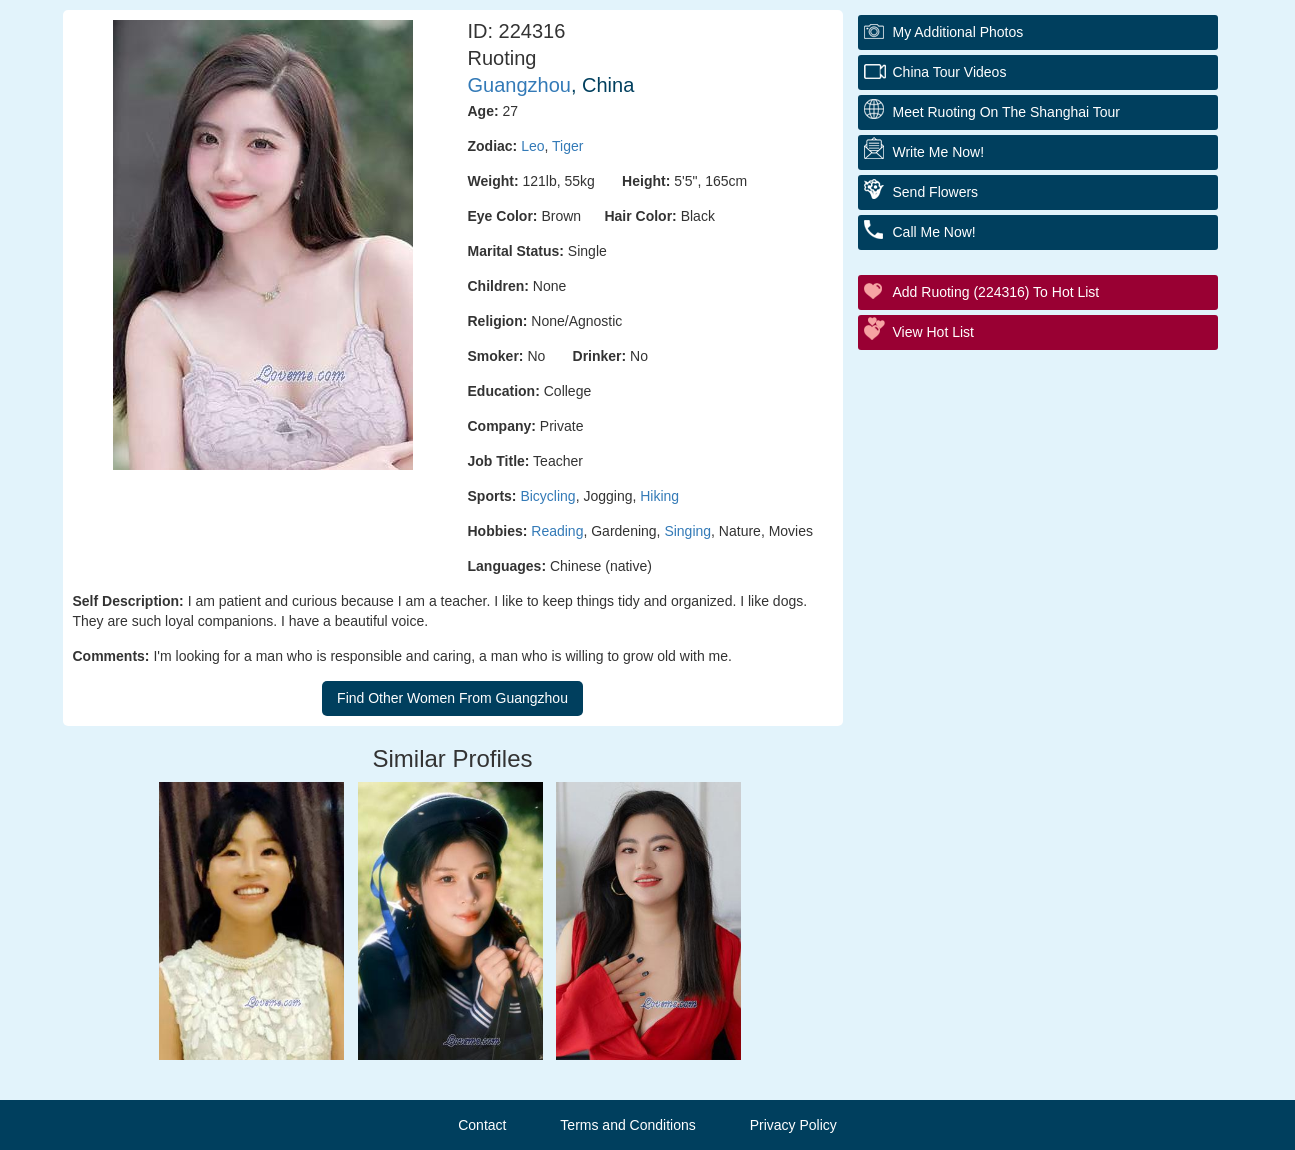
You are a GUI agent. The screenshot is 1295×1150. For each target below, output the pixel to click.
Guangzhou (519, 85)
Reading (557, 531)
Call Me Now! (934, 232)
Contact (482, 1125)
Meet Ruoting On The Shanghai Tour (1007, 112)
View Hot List (933, 332)
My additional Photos (958, 32)
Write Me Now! (939, 152)
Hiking (659, 496)
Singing (687, 531)
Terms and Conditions (627, 1125)
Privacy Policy (793, 1125)
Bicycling (547, 496)
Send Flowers (936, 192)
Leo (532, 146)
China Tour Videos (950, 72)
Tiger (567, 146)
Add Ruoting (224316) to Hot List (996, 292)
